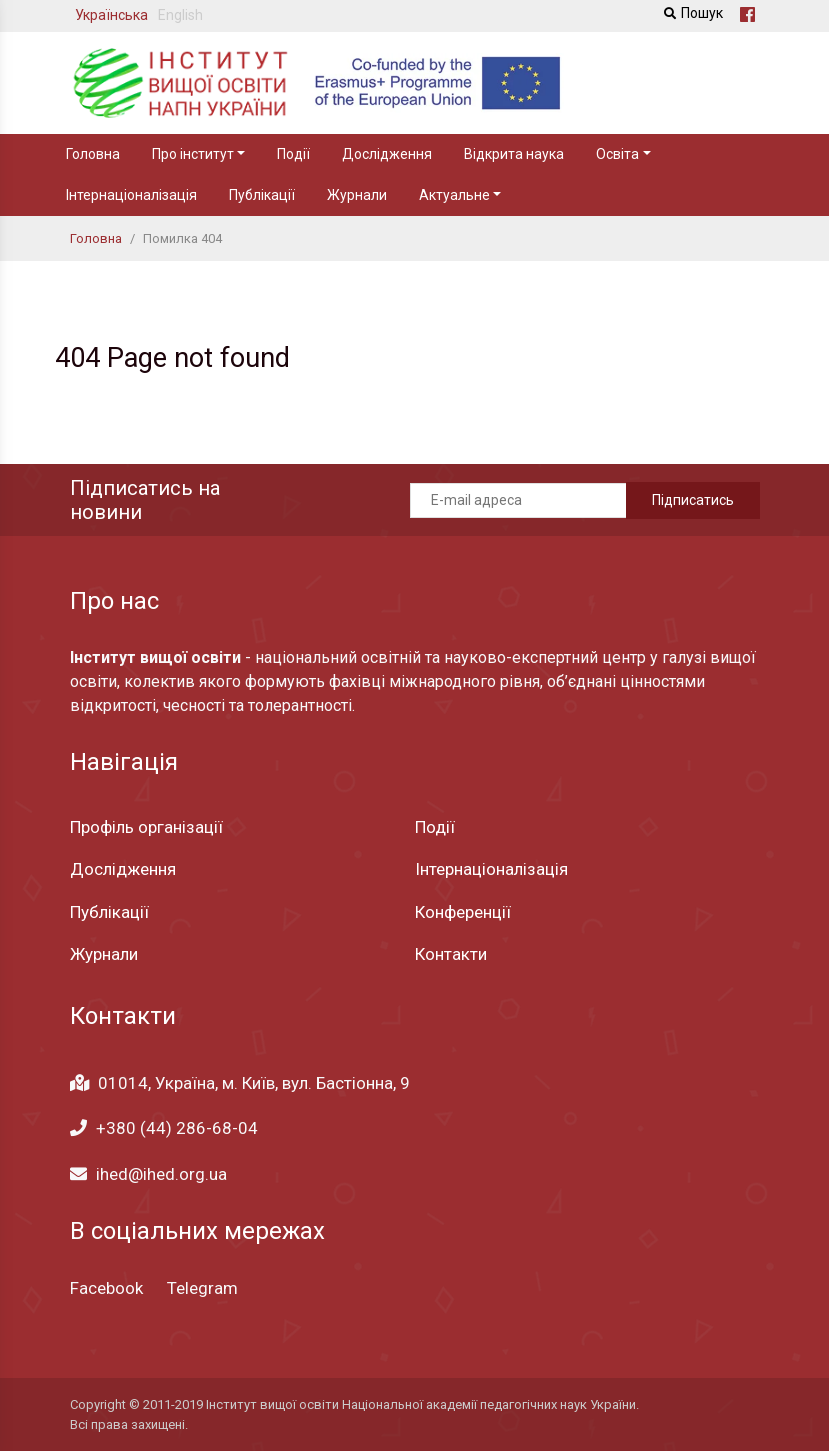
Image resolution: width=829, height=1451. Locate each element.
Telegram (202, 1288)
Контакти (451, 954)
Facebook (106, 1288)
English (180, 15)
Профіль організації (146, 827)
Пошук (691, 13)
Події (293, 154)
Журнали (357, 195)
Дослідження (387, 154)
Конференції (463, 912)
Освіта (617, 154)
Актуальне (454, 195)
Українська (111, 15)
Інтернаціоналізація (131, 195)
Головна (93, 154)
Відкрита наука (514, 154)
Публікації (262, 195)
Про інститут (193, 154)
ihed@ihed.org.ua (161, 1174)
